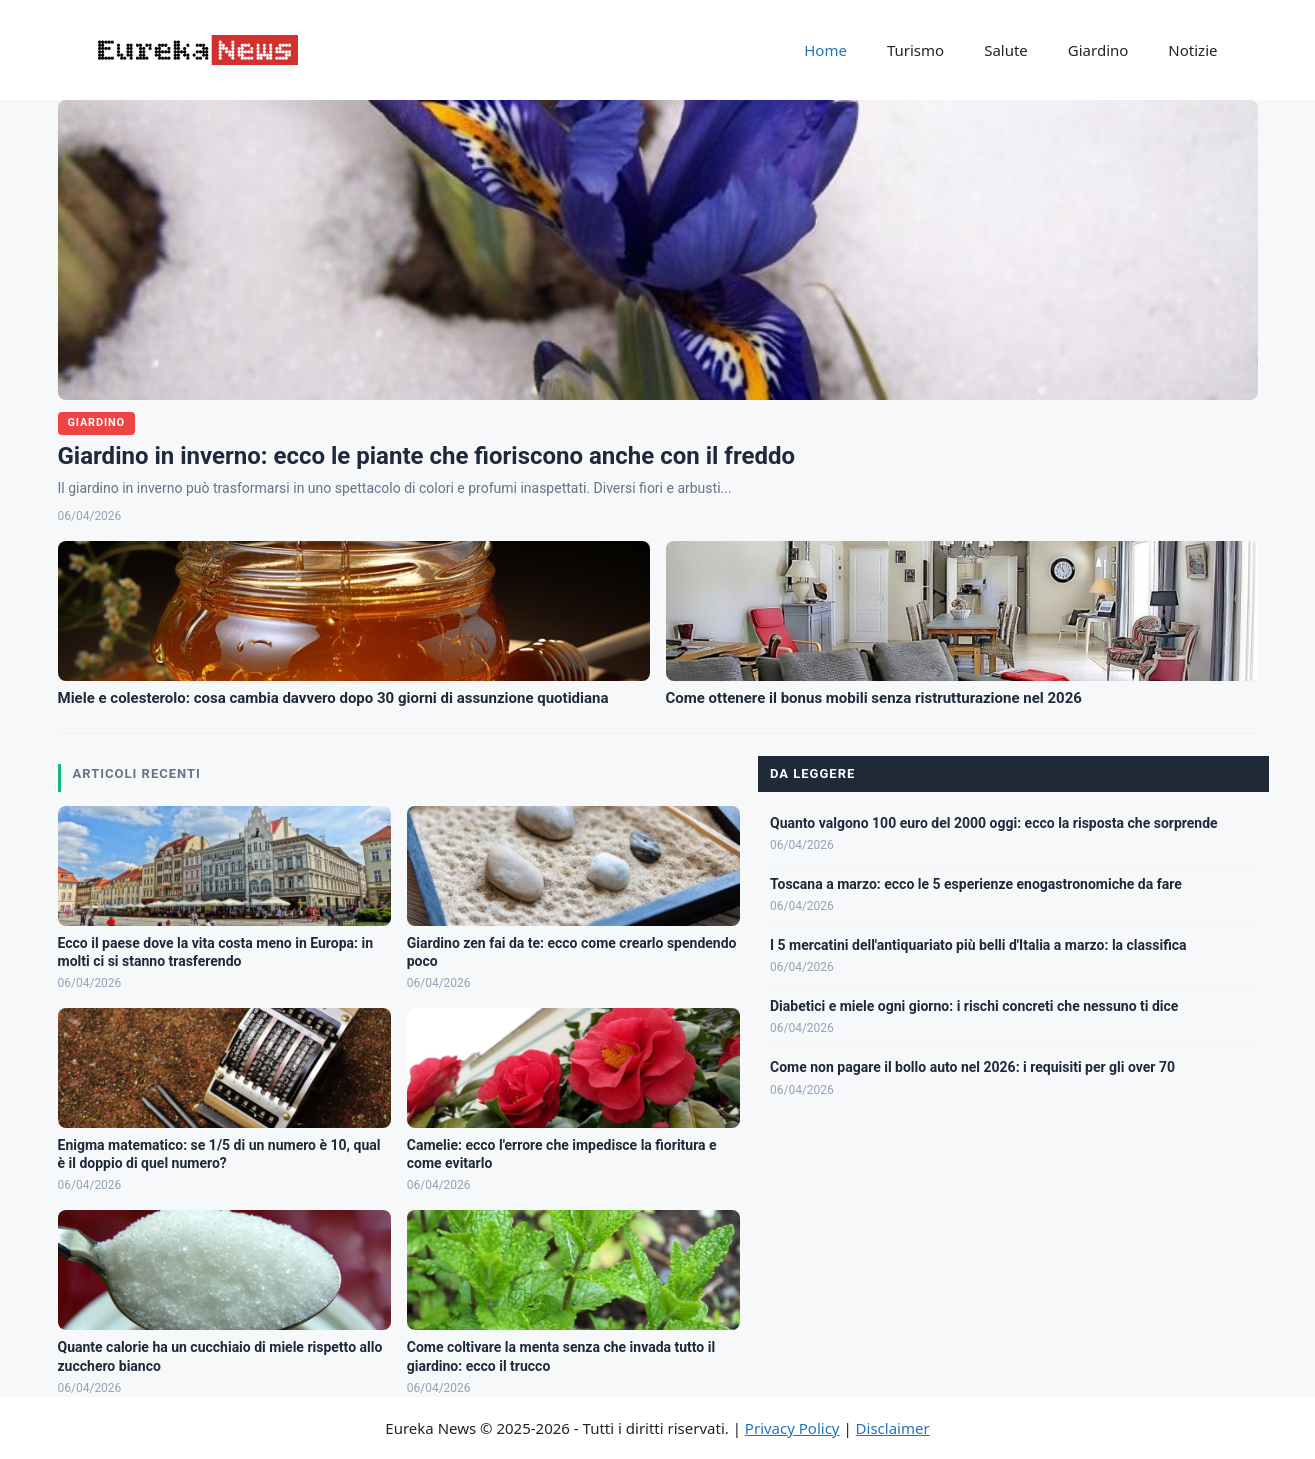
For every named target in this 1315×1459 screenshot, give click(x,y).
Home (825, 50)
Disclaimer (893, 1428)
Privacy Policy (792, 1428)
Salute (1006, 50)
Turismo (915, 50)
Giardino (1098, 50)
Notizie (1192, 50)
